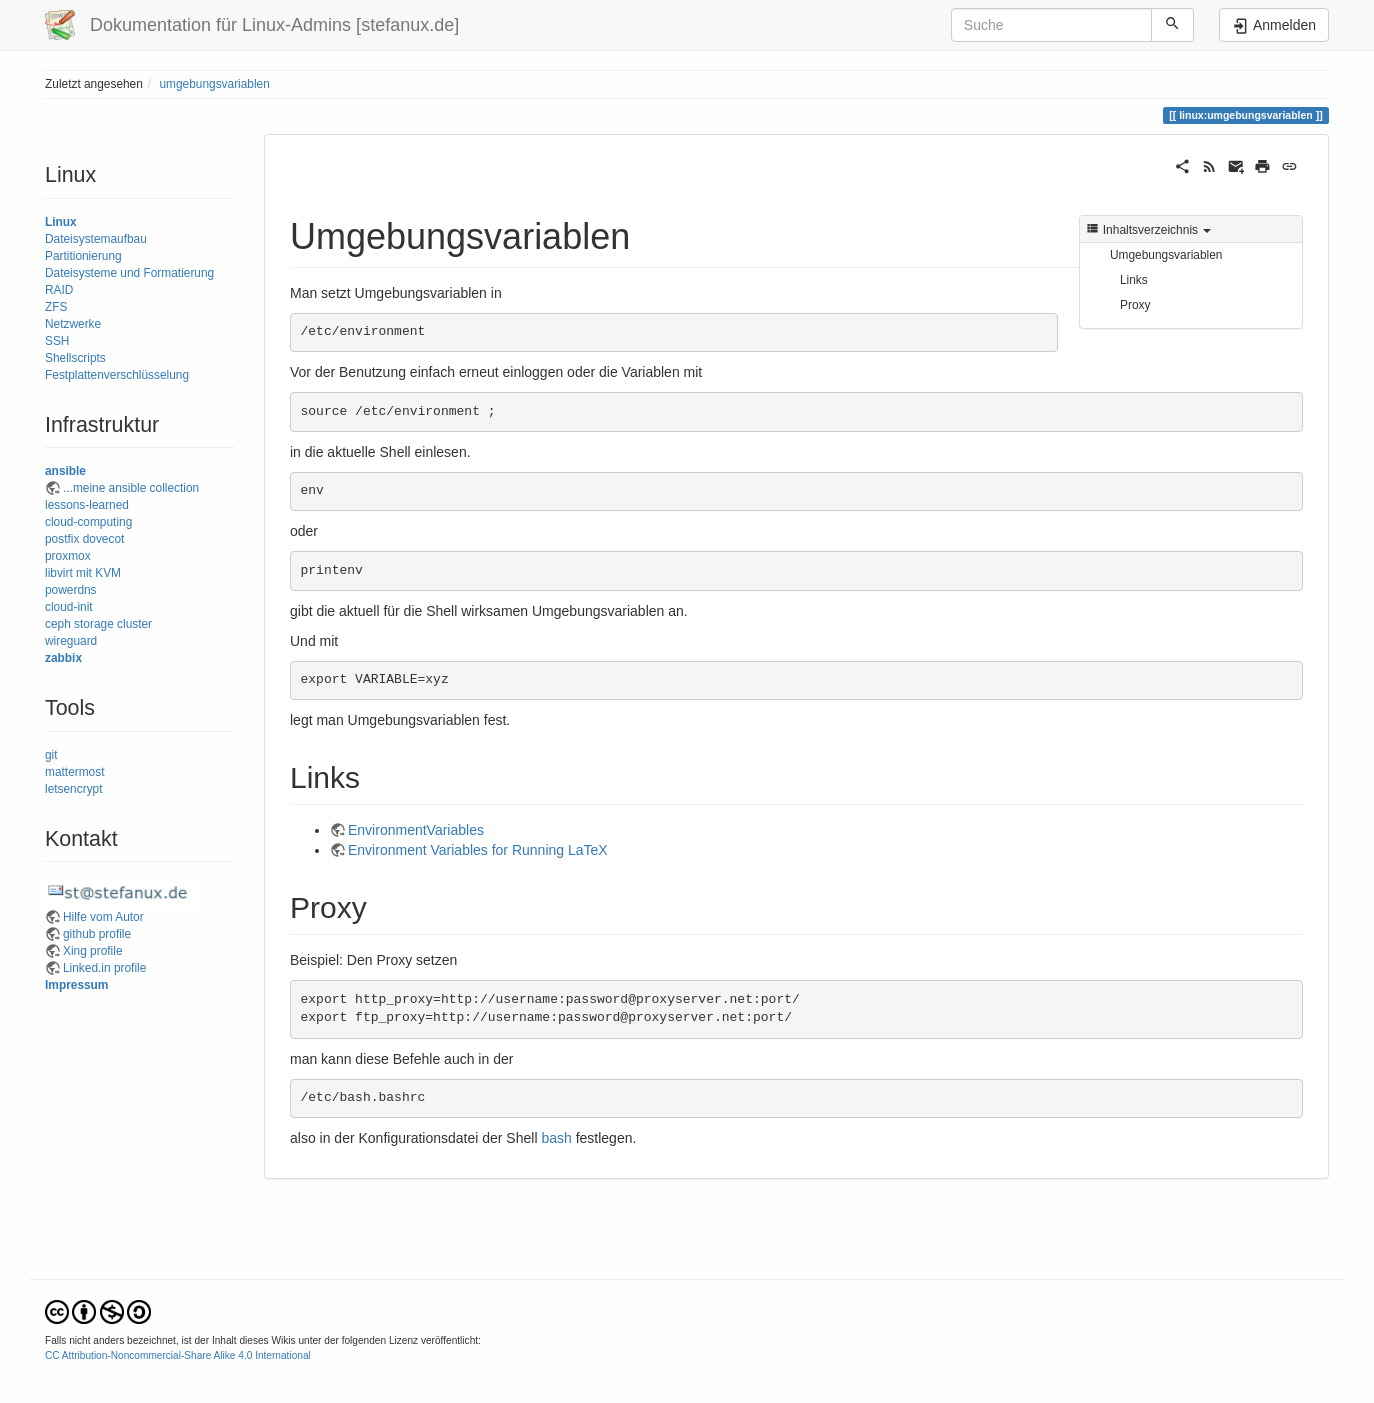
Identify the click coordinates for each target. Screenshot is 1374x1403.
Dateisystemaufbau (96, 239)
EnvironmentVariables (416, 830)
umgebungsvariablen (214, 84)
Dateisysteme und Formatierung (129, 273)
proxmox (68, 556)
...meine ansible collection (131, 488)
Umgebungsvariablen (1166, 255)
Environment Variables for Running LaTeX (478, 850)
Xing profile (93, 951)
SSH (57, 341)
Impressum (76, 985)
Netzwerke (73, 324)
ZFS (56, 307)
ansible (65, 471)
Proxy (1135, 305)
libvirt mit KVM (83, 573)
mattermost (74, 772)
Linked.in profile (104, 968)
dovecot (104, 539)
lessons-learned (87, 505)
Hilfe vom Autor (103, 917)
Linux (61, 222)
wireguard (71, 641)
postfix (62, 539)
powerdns (71, 590)
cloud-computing (88, 522)
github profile (97, 934)
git (51, 755)
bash (556, 1138)
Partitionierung (83, 256)
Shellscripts (75, 358)
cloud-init (69, 607)
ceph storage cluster (98, 624)
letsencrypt (74, 789)
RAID (59, 290)
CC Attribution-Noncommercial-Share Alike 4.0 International (178, 1355)
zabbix (63, 658)
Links (1134, 280)
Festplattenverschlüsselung (117, 375)
